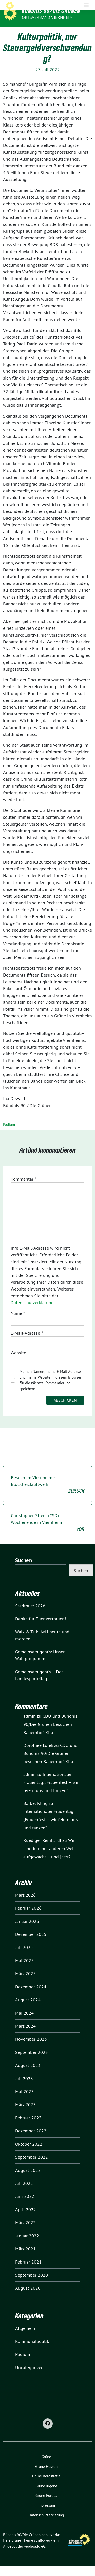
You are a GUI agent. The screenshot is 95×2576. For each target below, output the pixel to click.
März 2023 (25, 2115)
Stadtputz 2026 (30, 1616)
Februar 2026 (28, 1918)
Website (18, 1363)
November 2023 (31, 2049)
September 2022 (31, 2167)
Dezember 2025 (30, 1944)
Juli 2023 (24, 2089)
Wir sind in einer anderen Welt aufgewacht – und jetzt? (49, 1859)
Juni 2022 (24, 2207)
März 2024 (25, 2036)
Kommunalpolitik (32, 2351)
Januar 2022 (27, 2246)
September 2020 (31, 2285)
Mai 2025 (24, 1971)
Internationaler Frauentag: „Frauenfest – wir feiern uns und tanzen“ (51, 1792)
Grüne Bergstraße (46, 2486)
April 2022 (25, 2220)
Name (18, 1324)
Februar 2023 (28, 2128)
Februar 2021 (28, 2272)
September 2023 (31, 2062)
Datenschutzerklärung (32, 1313)
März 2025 (25, 1984)
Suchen (23, 1570)
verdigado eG (34, 2556)
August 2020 (28, 2298)
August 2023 (28, 2076)
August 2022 (28, 2180)
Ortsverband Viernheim (47, 17)
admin (29, 1726)
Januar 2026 (27, 1931)
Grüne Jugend (46, 2496)
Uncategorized (29, 2378)
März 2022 (25, 2233)
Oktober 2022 (28, 2154)
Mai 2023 (24, 2102)
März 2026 (25, 1905)
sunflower (42, 2550)
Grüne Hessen (46, 2476)
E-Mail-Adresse (27, 1343)
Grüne (46, 2467)
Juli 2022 (24, 2193)
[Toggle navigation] (86, 32)
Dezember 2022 (30, 2141)
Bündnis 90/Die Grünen (51, 10)
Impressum (46, 2515)
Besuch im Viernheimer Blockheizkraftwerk (47, 1495)
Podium (9, 1135)
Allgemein (25, 2338)
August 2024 (28, 2010)
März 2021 (25, 2259)
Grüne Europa (46, 2505)
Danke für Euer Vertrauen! (40, 1629)
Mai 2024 (24, 2023)
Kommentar (23, 1189)
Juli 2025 (24, 1958)
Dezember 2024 (30, 1997)
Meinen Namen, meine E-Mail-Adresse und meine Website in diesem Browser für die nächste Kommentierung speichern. (50, 1390)
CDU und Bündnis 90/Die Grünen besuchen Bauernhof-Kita (50, 1734)
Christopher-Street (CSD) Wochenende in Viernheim (47, 1533)
